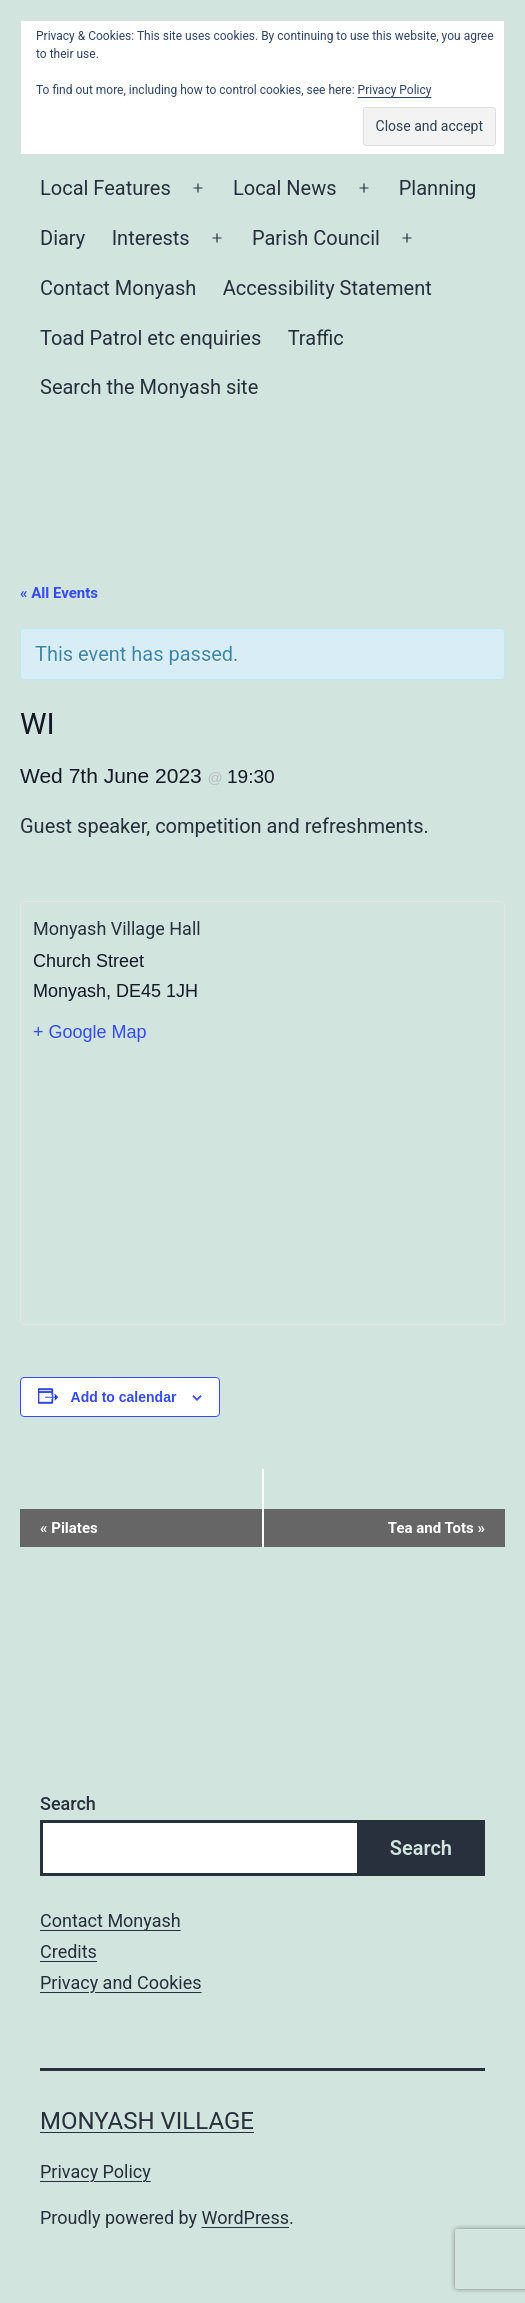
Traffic (316, 338)
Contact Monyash (118, 288)
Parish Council (316, 238)
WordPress (245, 2217)
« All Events (59, 593)
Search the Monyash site (149, 387)
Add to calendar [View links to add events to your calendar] (124, 1397)
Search (68, 1803)
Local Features (105, 188)
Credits (68, 1951)
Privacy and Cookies (121, 1982)
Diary (62, 238)
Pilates (69, 1528)
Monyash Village (147, 2121)
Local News (285, 188)
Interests (151, 238)
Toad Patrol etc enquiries (150, 338)
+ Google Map (90, 1032)
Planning (438, 188)
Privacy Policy (95, 2171)
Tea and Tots (436, 1528)
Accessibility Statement (327, 288)
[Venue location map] (262, 1184)
